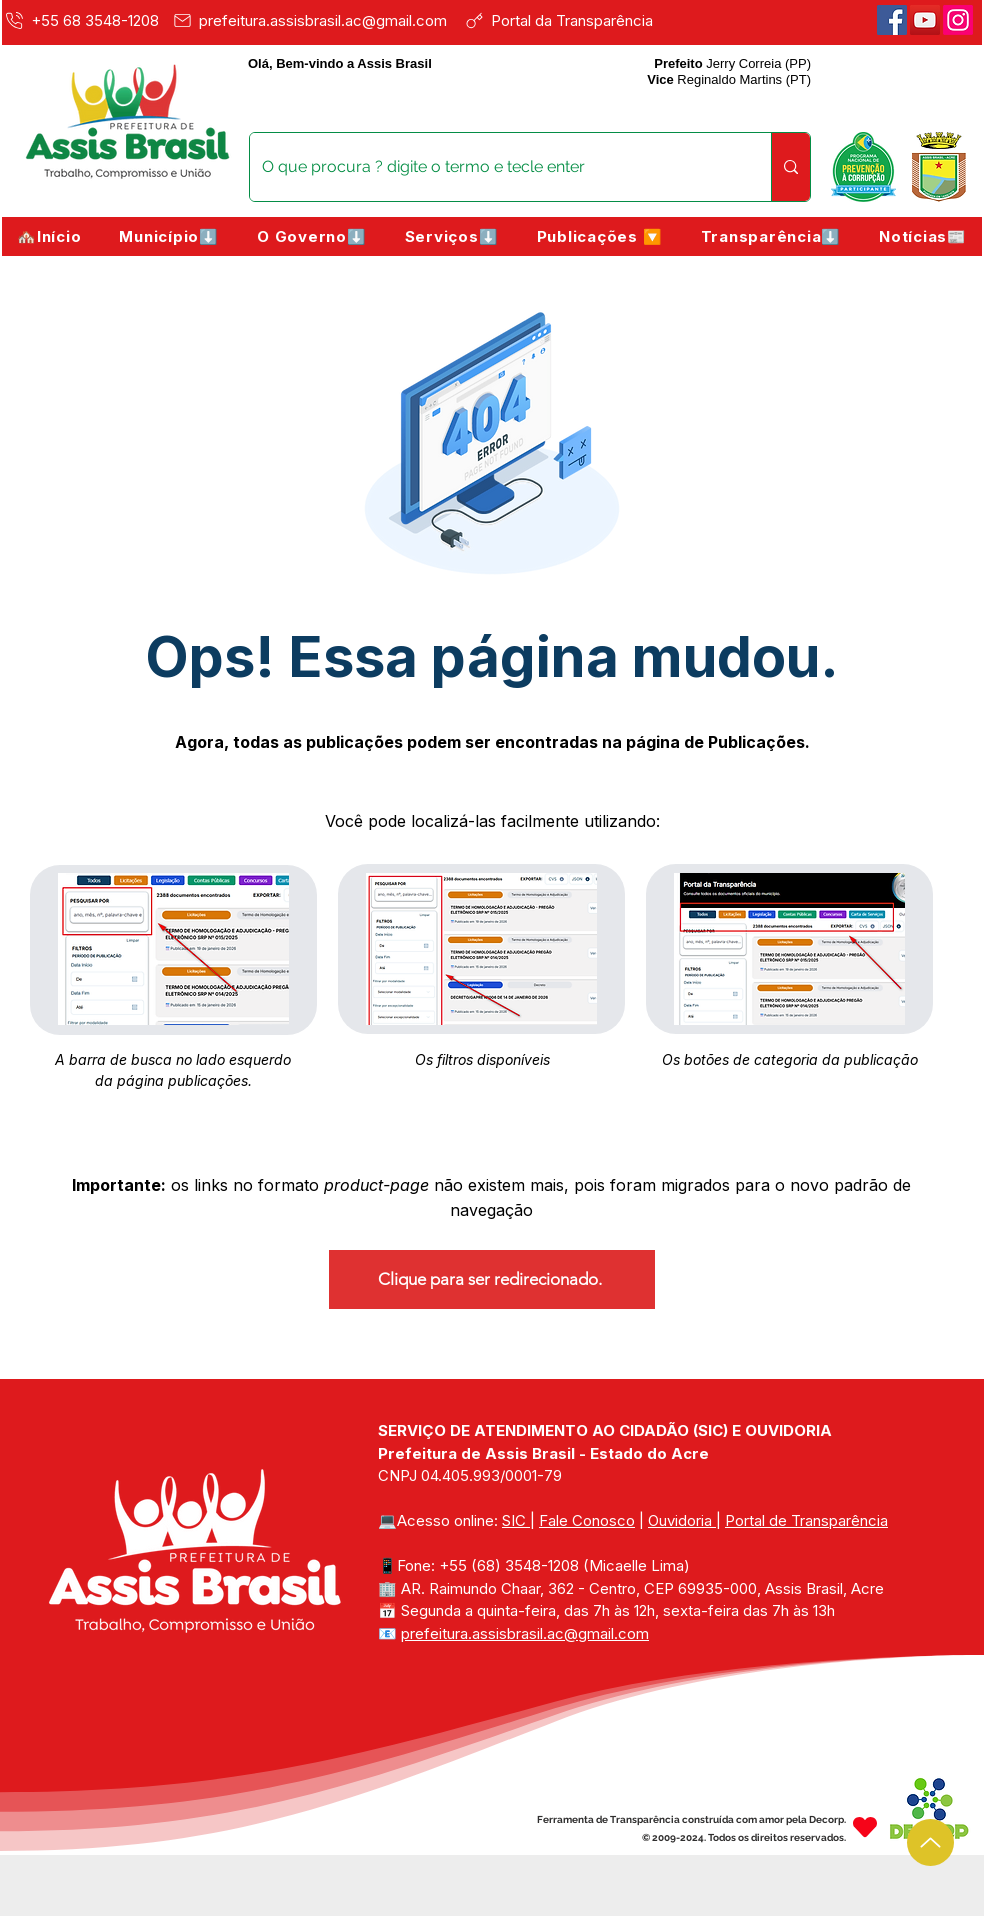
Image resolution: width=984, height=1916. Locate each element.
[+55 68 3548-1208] (84, 20)
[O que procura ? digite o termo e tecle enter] (495, 167)
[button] (169, 236)
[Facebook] (892, 20)
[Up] (930, 1842)
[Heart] (865, 1826)
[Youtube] (925, 20)
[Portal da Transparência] (572, 20)
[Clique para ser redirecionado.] (492, 1279)
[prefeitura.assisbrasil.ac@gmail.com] (314, 20)
